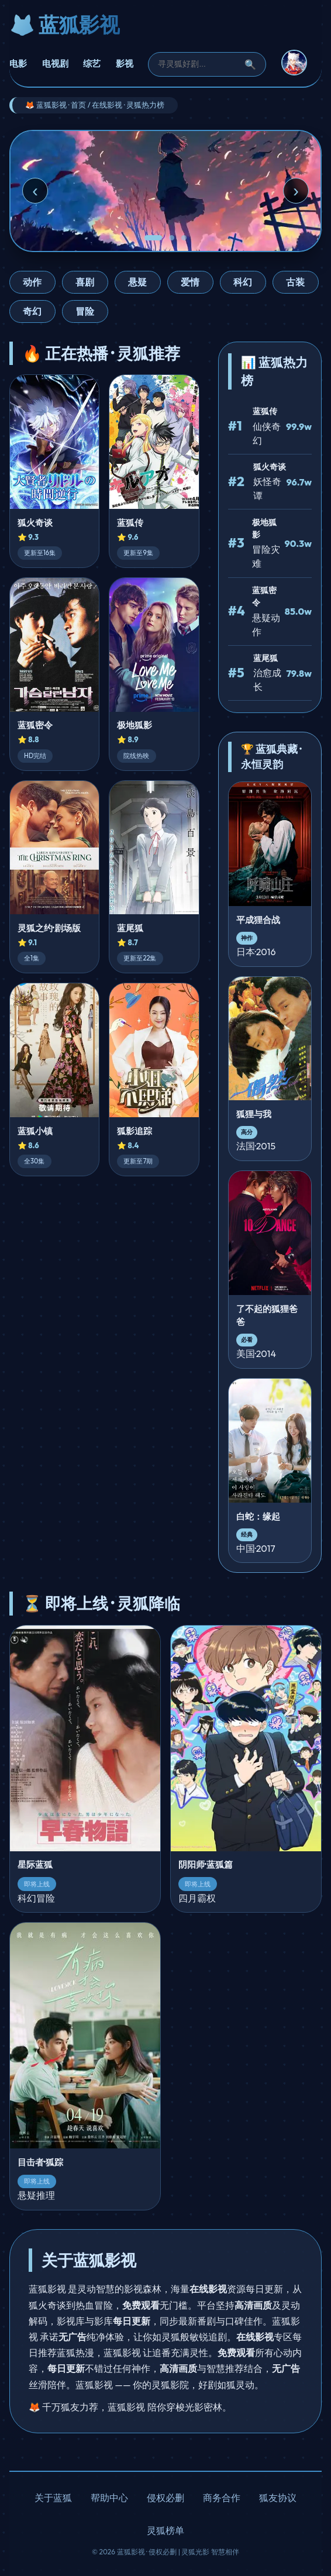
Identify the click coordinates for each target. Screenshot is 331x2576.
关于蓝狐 (53, 2497)
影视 (124, 63)
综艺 (92, 63)
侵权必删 (165, 2497)
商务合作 (221, 2497)
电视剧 (55, 63)
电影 (18, 63)
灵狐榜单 (165, 2530)
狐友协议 (277, 2497)
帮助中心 (109, 2497)
